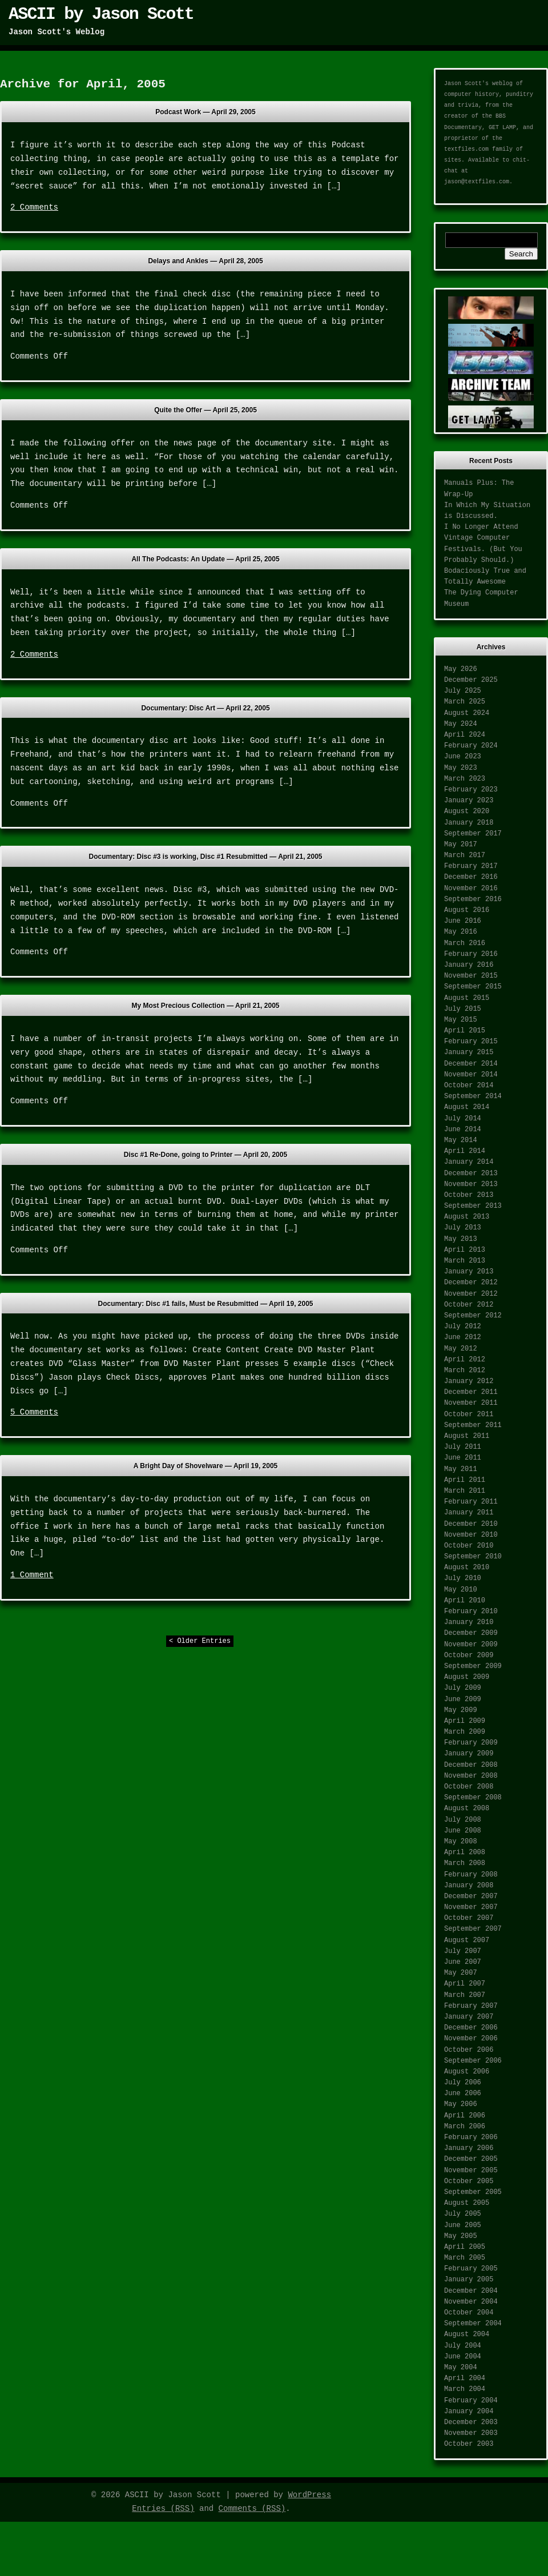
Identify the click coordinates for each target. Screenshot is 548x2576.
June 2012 (462, 1337)
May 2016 (460, 932)
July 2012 (462, 1327)
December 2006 (471, 2028)
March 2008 (464, 1863)
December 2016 (471, 877)
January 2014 (468, 1162)
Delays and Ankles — (205, 261)
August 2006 (466, 2072)
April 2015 (464, 1031)
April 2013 (464, 1250)
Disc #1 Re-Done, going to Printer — (205, 1155)
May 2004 (460, 2368)
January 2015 (468, 1052)
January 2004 (468, 2412)
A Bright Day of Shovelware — (206, 1466)
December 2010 (471, 1524)
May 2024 (460, 724)
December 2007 (471, 1896)
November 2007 (471, 1907)
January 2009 (468, 1754)
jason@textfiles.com (476, 182)
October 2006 (468, 2050)
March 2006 (464, 2127)
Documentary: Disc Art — (205, 708)
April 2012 (464, 1360)
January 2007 (468, 2017)
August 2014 (466, 1107)
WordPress (309, 2494)
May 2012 (460, 1349)
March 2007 (464, 1995)
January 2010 (468, 1622)
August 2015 (466, 998)
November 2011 (471, 1403)
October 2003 (468, 2444)
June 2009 (462, 1699)
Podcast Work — (205, 112)
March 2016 (464, 943)
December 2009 (471, 1633)
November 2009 (471, 1645)
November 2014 (471, 1075)
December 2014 (471, 1064)
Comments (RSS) (252, 2508)
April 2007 (464, 1984)
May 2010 (460, 1590)
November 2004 (471, 2302)
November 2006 (471, 2039)
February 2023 (471, 790)
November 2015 (471, 976)
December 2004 (471, 2291)
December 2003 (471, 2422)
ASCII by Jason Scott (101, 14)
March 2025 (464, 702)
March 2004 (464, 2389)
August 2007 (466, 1940)
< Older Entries (200, 1641)
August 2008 (466, 1809)
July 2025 (462, 691)
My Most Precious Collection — (206, 1006)
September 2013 (473, 1206)
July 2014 (462, 1119)
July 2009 (462, 1688)
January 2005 (468, 2280)
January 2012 (468, 1381)
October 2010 (468, 1546)
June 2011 (462, 1458)
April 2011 (464, 1480)
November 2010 (471, 1535)
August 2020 (466, 811)
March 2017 (464, 855)
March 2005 (464, 2258)
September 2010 (473, 1557)
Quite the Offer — (205, 410)
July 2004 (462, 2346)
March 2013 (464, 1261)
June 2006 (462, 2093)
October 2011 (468, 1414)
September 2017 (473, 834)
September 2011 (473, 1425)
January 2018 (468, 823)
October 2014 (468, 1086)
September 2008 (473, 1798)
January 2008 (468, 1886)
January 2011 (468, 1513)
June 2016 (462, 921)
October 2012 (468, 1305)
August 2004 (466, 2334)
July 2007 (462, 1951)
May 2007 (460, 1973)
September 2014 (473, 1096)
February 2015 (471, 1042)
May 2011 (460, 1469)
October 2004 (468, 2313)
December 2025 (471, 680)
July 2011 (462, 1447)
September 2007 (473, 1929)
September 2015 (473, 987)
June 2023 (462, 757)
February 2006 (471, 2137)
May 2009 (460, 1710)
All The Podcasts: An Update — (205, 559)
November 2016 (471, 889)
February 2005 (471, 2269)
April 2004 (464, 2378)
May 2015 (460, 1020)
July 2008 (462, 1820)
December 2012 (471, 1283)
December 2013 (471, 1174)
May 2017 (460, 845)
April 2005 (464, 2247)
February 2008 (471, 1875)
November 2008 (471, 1776)
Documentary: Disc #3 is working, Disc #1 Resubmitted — (205, 857)
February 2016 (471, 954)
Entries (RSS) (163, 2508)
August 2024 (466, 713)
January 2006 (468, 2148)
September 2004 (473, 2324)
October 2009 (468, 1655)
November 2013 (471, 1184)
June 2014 (462, 1130)
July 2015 (462, 1009)
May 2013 (460, 1239)
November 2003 (471, 2433)
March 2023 (464, 779)
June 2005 (462, 2225)
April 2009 (464, 1721)
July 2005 (462, 2214)
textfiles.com (466, 149)
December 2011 (471, 1392)
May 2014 (460, 1140)
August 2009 (466, 1677)
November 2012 (471, 1294)
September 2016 (473, 899)
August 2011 (466, 1436)
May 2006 (460, 2104)
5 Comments (34, 1412)
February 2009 (471, 1743)
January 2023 (468, 801)
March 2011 (464, 1491)
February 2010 (471, 1611)
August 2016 (466, 910)
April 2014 (464, 1151)
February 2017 (471, 866)
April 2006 (464, 2116)
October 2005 (468, 2181)
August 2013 (466, 1217)
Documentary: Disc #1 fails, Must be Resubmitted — (205, 1304)
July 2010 (462, 1578)
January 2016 (468, 965)
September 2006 (473, 2061)
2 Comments (34, 207)
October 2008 (468, 1787)
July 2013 (462, 1228)
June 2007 (462, 1962)
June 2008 (462, 1831)
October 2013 (468, 1195)
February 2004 (471, 2401)
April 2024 (464, 735)
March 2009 (464, 1732)
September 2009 (473, 1666)
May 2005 (460, 2236)
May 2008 (460, 1842)
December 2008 (471, 1765)
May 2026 (460, 669)
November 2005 (471, 2171)
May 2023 (460, 768)
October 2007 (468, 1918)
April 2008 (464, 1852)
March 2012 (464, 1371)
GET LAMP (502, 127)
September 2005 (473, 2192)
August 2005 (466, 2203)
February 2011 (471, 1502)
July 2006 (462, 2083)
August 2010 (466, 1568)
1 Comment (32, 1575)
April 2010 (464, 1601)
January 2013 (468, 1272)
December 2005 (471, 2159)
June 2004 (462, 2357)
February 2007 (471, 2006)
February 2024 (471, 746)
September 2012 (473, 1316)
